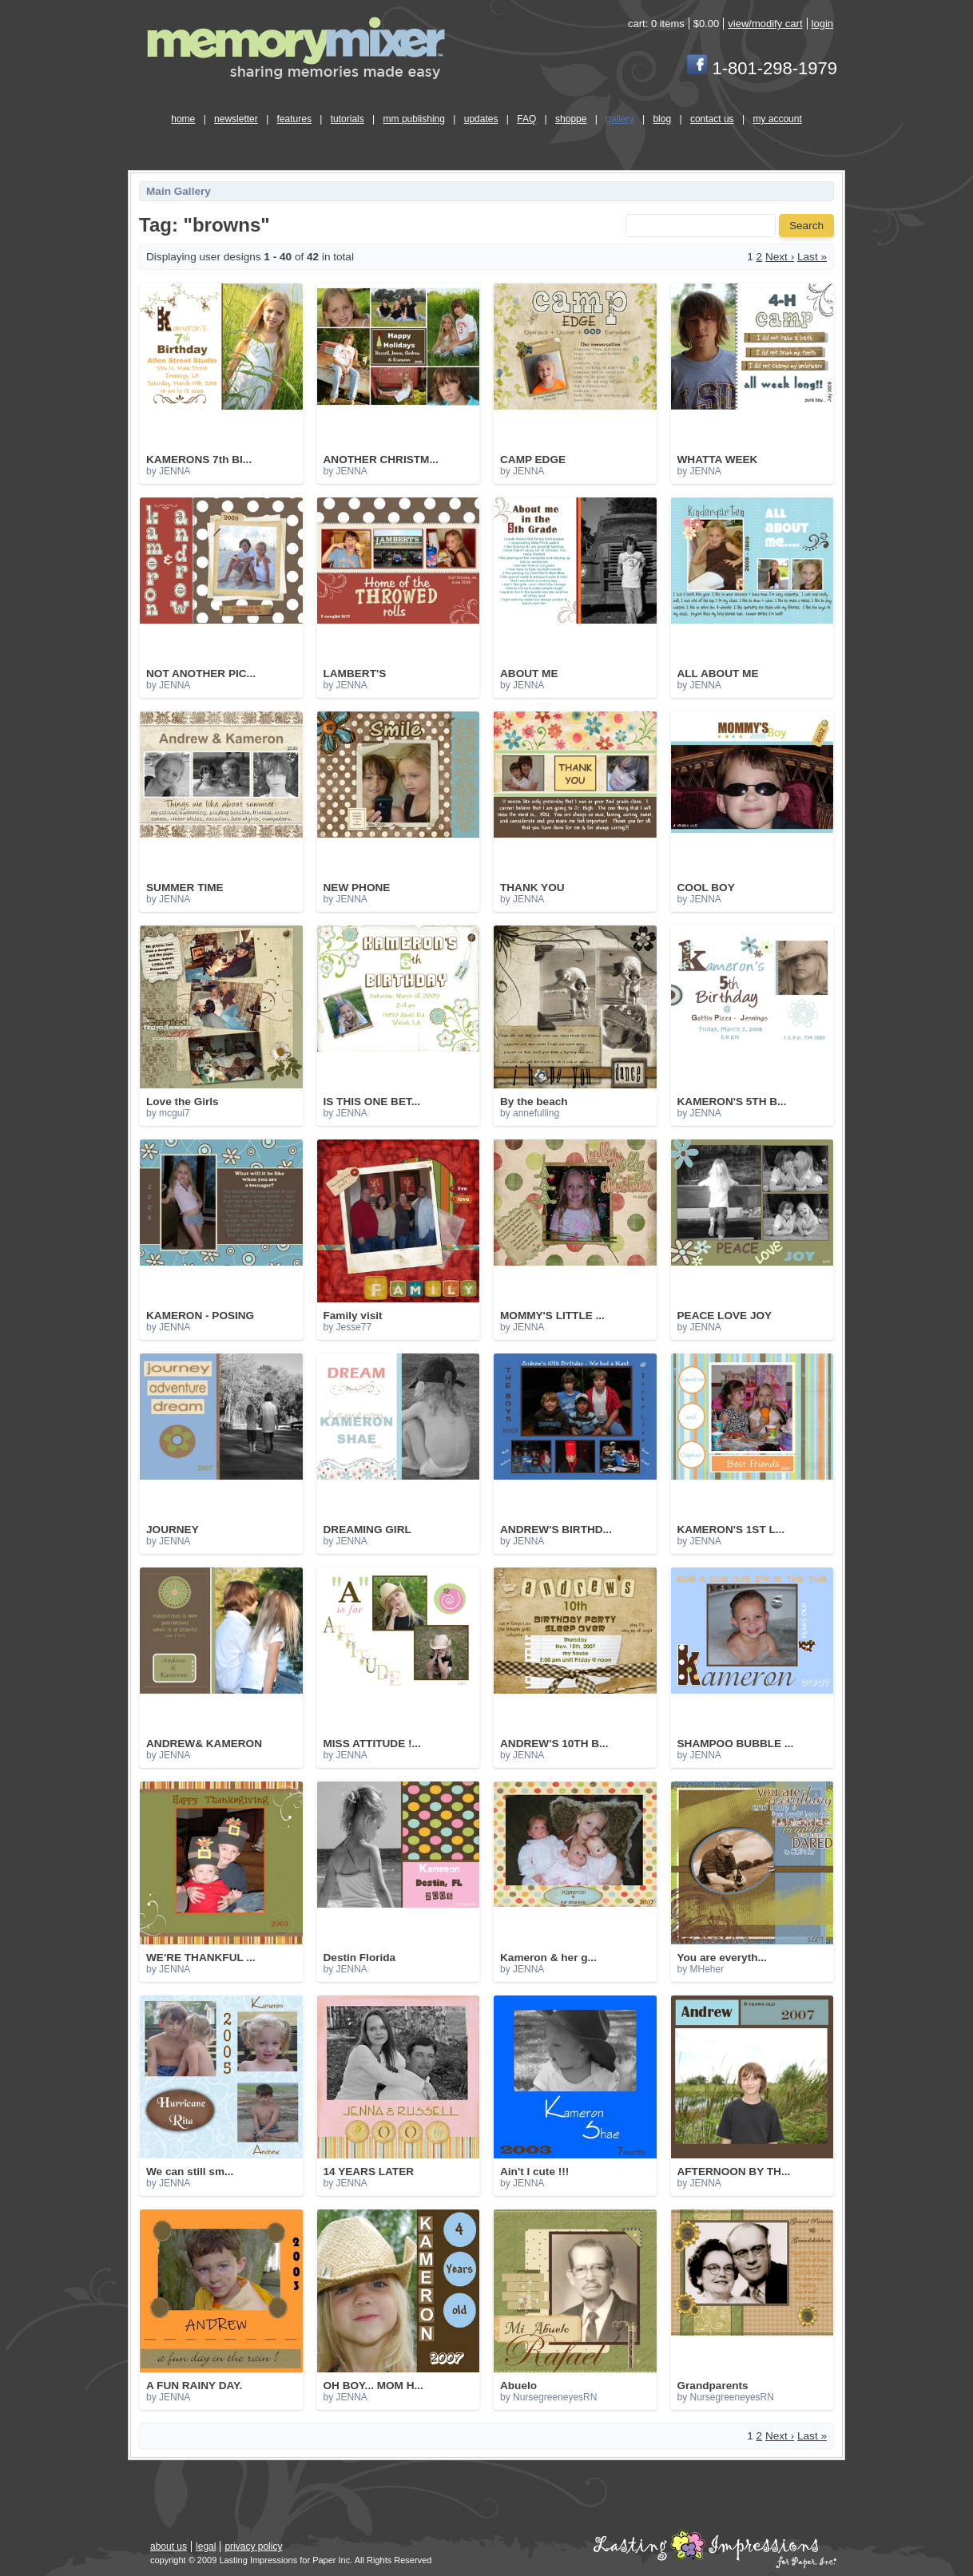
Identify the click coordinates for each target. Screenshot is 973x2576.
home (183, 119)
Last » (812, 257)
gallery (619, 119)
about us (168, 2546)
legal (206, 2546)
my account (777, 119)
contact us (712, 119)
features (294, 119)
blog (662, 119)
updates (481, 119)
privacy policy (253, 2546)
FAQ (526, 119)
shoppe (570, 119)
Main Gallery (178, 191)
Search (806, 226)
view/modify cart (765, 24)
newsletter (236, 119)
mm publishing (414, 119)
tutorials (347, 119)
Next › (779, 257)
